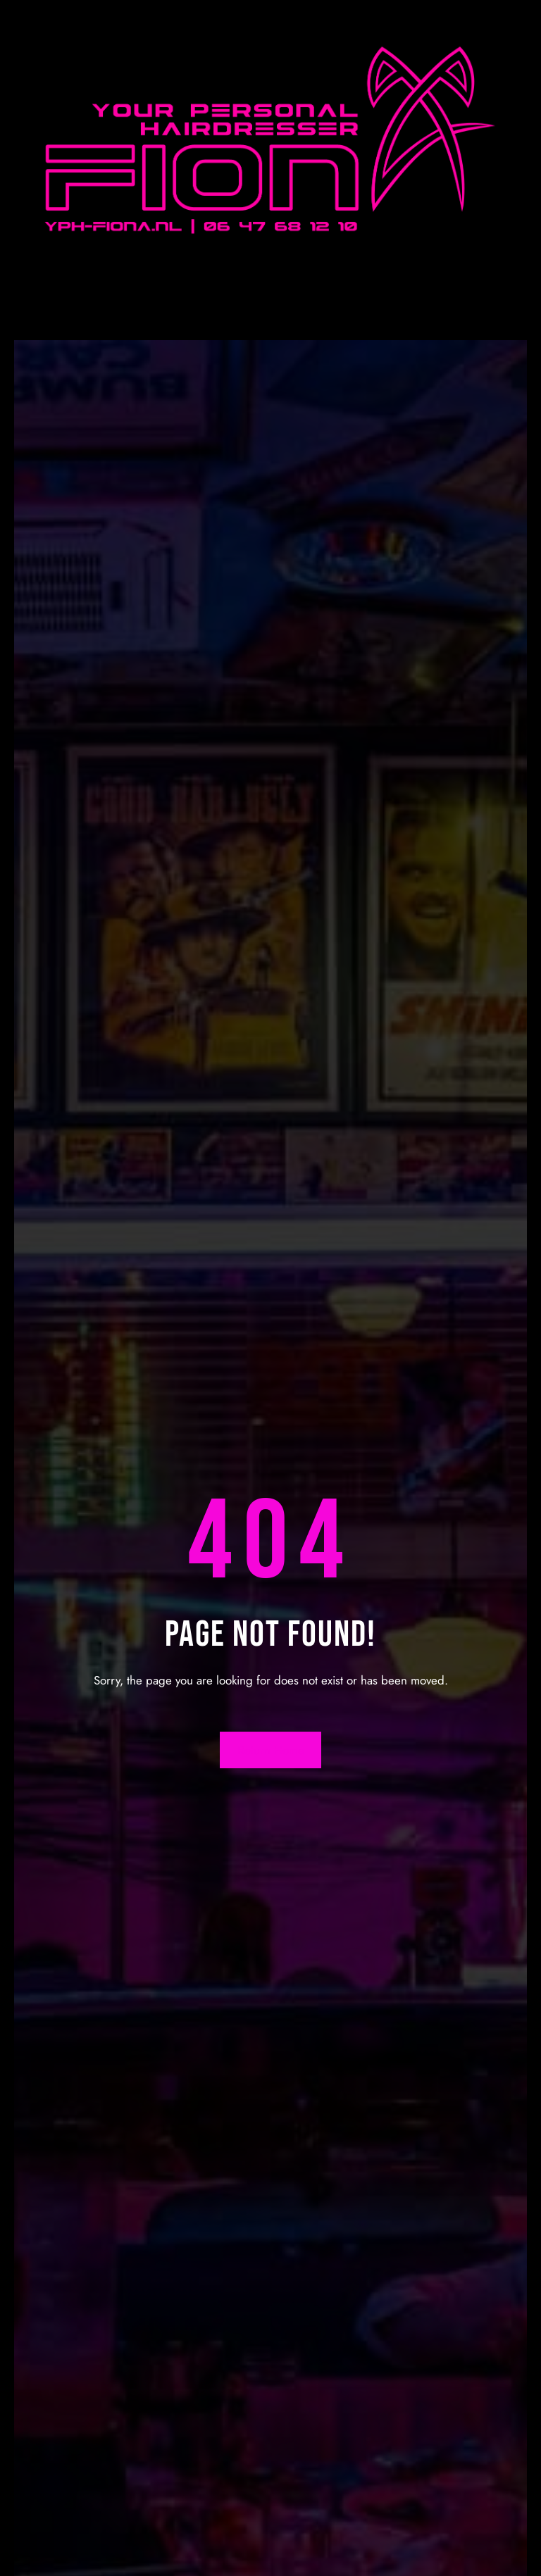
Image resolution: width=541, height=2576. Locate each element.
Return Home (270, 1750)
